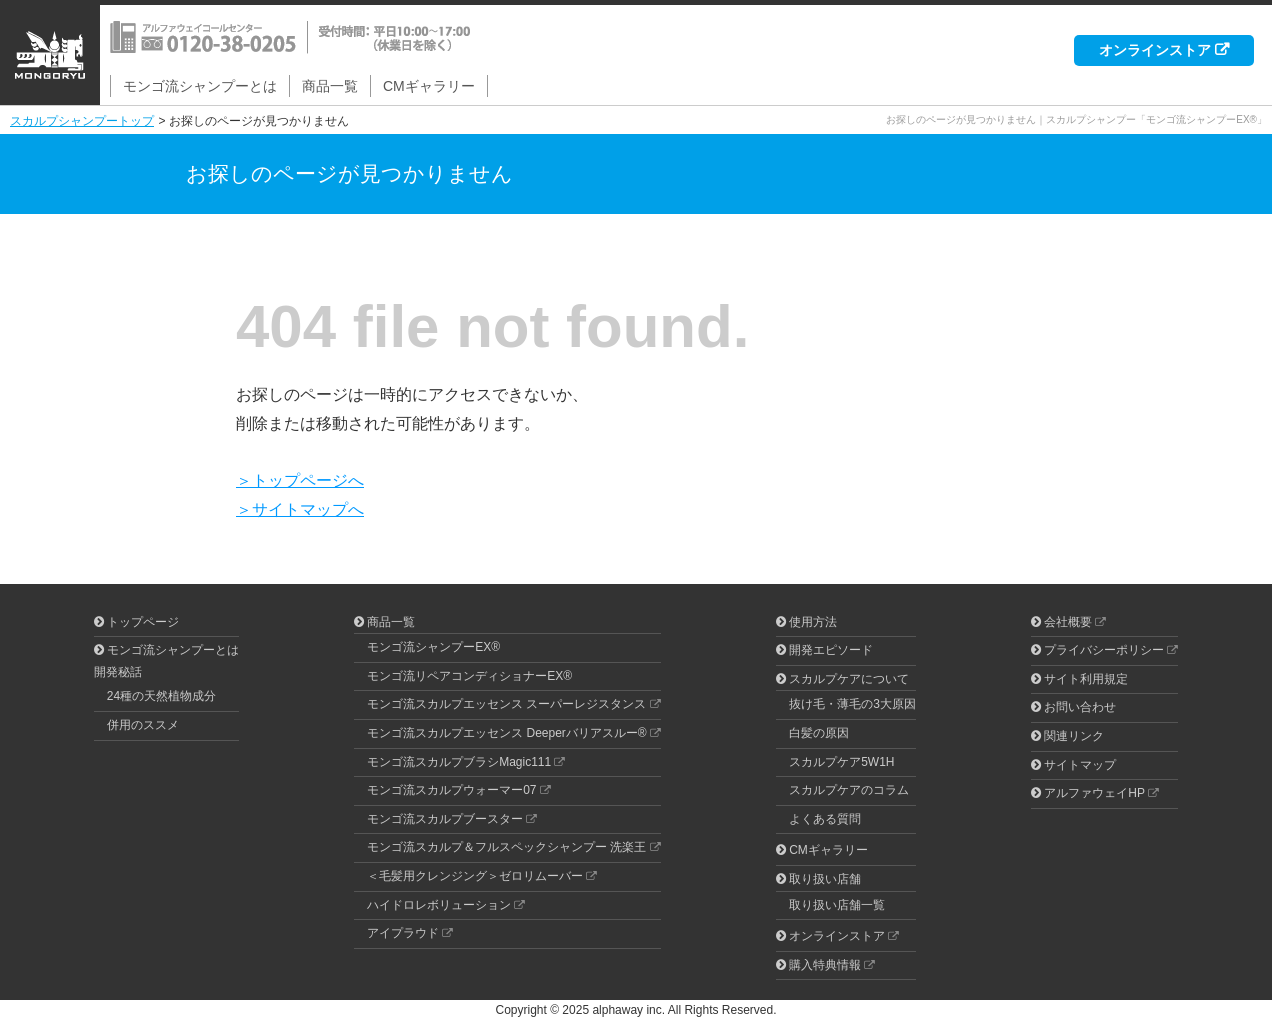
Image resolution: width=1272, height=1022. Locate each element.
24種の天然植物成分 (161, 696)
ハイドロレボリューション (439, 905)
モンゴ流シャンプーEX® (433, 647)
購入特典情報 (825, 965)
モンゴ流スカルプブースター (445, 819)
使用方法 (813, 622)
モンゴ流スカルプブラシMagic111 (459, 762)
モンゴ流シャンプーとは (200, 86)
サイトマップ (1080, 765)
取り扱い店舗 (825, 879)
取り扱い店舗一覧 (837, 905)
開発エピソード (831, 650)
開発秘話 (118, 672)
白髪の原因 (819, 733)
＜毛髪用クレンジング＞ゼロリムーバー (475, 876)
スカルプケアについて (849, 679)
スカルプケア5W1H (841, 762)
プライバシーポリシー (1104, 650)
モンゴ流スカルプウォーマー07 (451, 790)
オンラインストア (1155, 50)
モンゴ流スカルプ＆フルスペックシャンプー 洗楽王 (506, 847)
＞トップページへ (300, 480)
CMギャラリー (429, 86)
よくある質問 (825, 819)
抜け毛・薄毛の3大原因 (852, 704)
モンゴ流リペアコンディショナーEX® (469, 676)
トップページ (143, 622)
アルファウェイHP (1094, 793)
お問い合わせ (1080, 707)
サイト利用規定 (1086, 679)
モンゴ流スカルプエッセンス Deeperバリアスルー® (507, 733)
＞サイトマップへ (300, 509)
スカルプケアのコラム (849, 790)
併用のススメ (143, 725)
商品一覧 (330, 86)
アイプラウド (403, 933)
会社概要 (1068, 622)
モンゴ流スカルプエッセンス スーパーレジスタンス (506, 704)
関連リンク (1074, 736)
